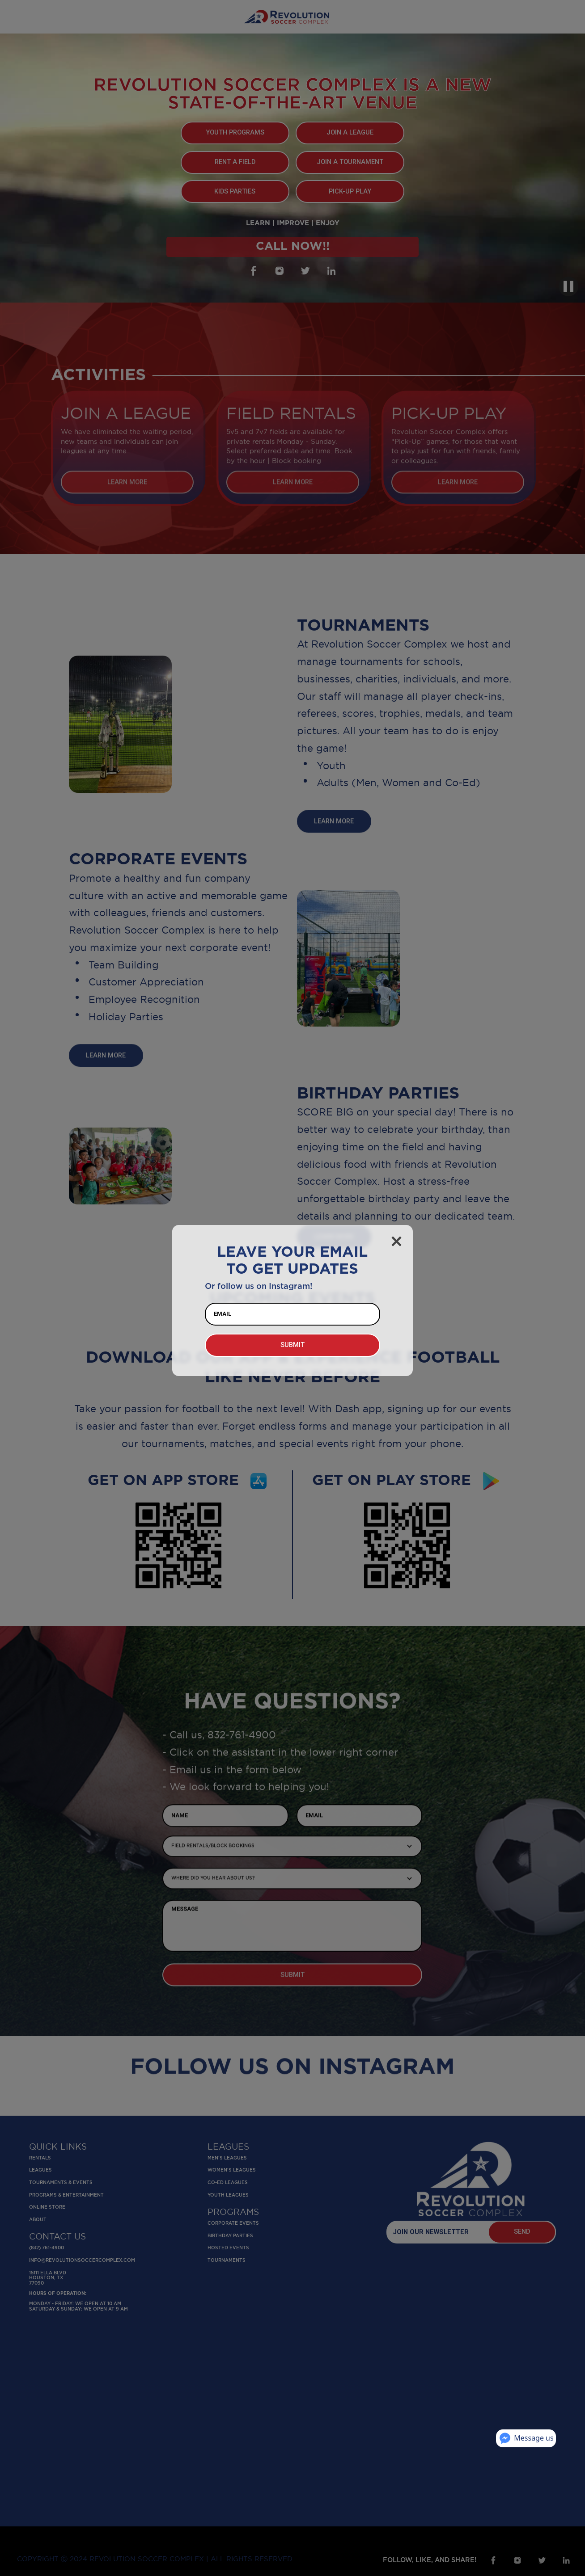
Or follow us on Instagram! (258, 1286)
